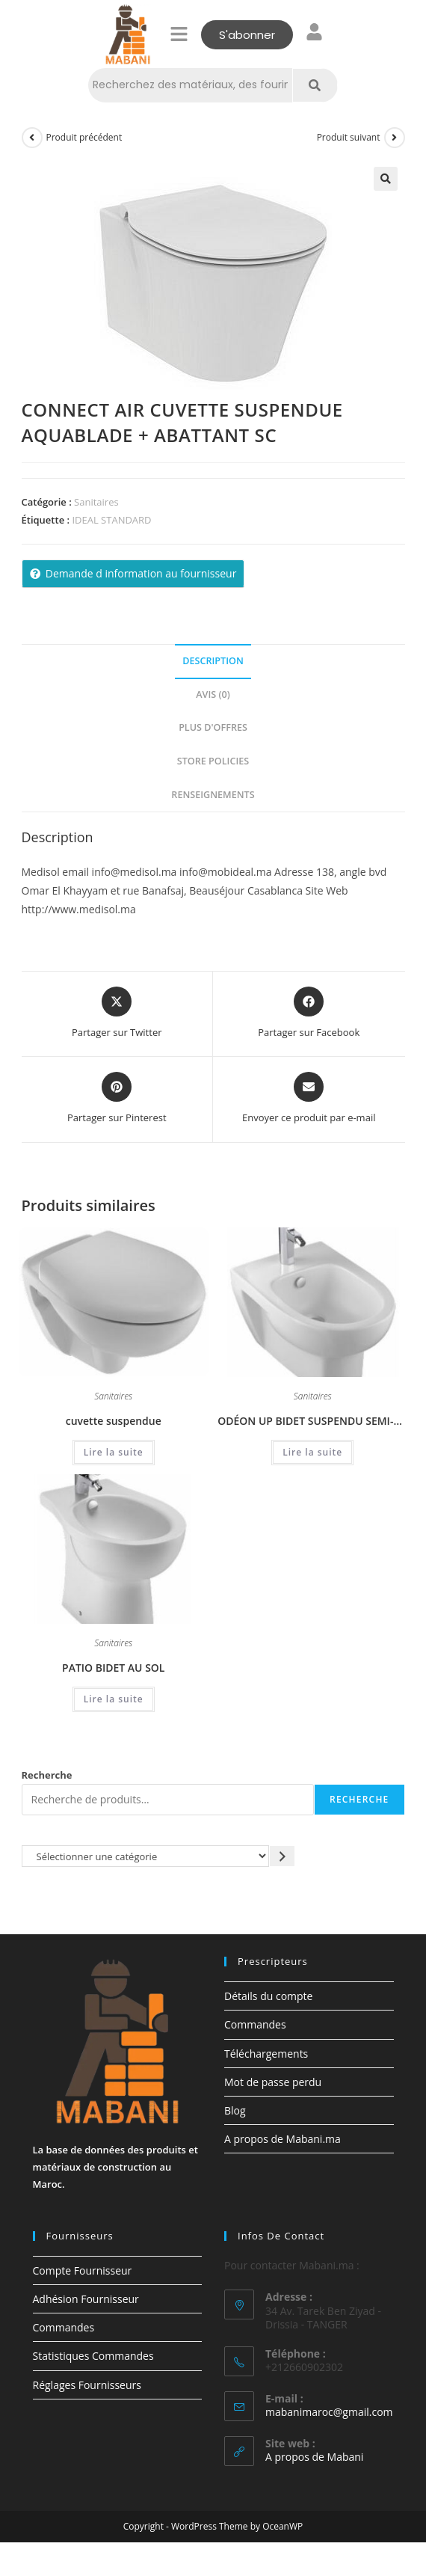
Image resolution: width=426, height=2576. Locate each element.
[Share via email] (308, 1099)
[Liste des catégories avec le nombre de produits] (146, 1856)
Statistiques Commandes (93, 2356)
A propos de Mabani (314, 2457)
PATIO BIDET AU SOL (113, 1667)
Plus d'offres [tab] (213, 727)
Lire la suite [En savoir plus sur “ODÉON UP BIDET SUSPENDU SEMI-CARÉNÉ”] (312, 1452)
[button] (179, 34)
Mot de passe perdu (272, 2082)
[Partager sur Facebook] (308, 1013)
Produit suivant (348, 137)
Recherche (47, 1775)
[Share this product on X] (117, 1013)
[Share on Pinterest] (117, 1099)
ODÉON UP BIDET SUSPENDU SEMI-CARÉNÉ (312, 1421)
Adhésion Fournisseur (86, 2299)
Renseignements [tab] (212, 794)
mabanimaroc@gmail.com (329, 2412)
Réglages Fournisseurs (87, 2385)
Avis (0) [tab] (212, 694)
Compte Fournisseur (82, 2270)
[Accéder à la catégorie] (282, 1856)
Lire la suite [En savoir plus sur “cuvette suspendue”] (113, 1452)
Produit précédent (84, 137)
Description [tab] (213, 660)
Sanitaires (96, 502)
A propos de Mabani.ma (282, 2139)
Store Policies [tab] (213, 761)
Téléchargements (266, 2053)
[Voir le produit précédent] (32, 137)
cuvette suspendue (113, 1421)
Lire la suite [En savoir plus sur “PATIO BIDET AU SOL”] (113, 1699)
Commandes (255, 2024)
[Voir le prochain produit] (394, 137)
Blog (235, 2110)
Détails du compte (268, 1996)
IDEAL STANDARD (111, 520)
